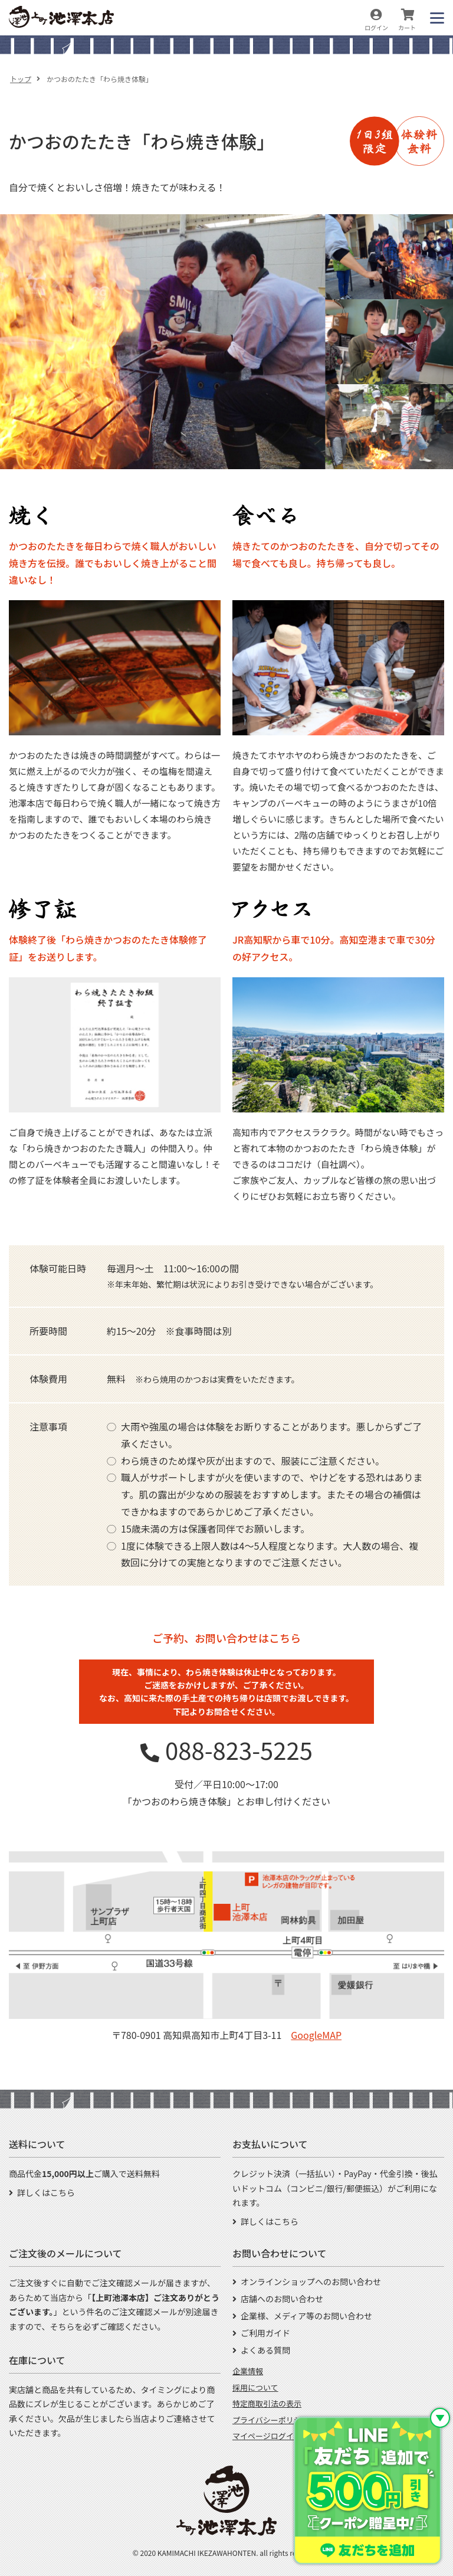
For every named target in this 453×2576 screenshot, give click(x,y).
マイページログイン (266, 2435)
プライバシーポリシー (270, 2420)
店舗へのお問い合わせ (282, 2299)
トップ (20, 79)
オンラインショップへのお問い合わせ (311, 2281)
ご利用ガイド (265, 2333)
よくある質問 (265, 2350)
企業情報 (247, 2371)
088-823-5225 (239, 1750)
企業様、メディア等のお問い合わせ (306, 2316)
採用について (255, 2387)
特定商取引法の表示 (266, 2403)
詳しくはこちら (46, 2192)
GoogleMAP (316, 2035)
